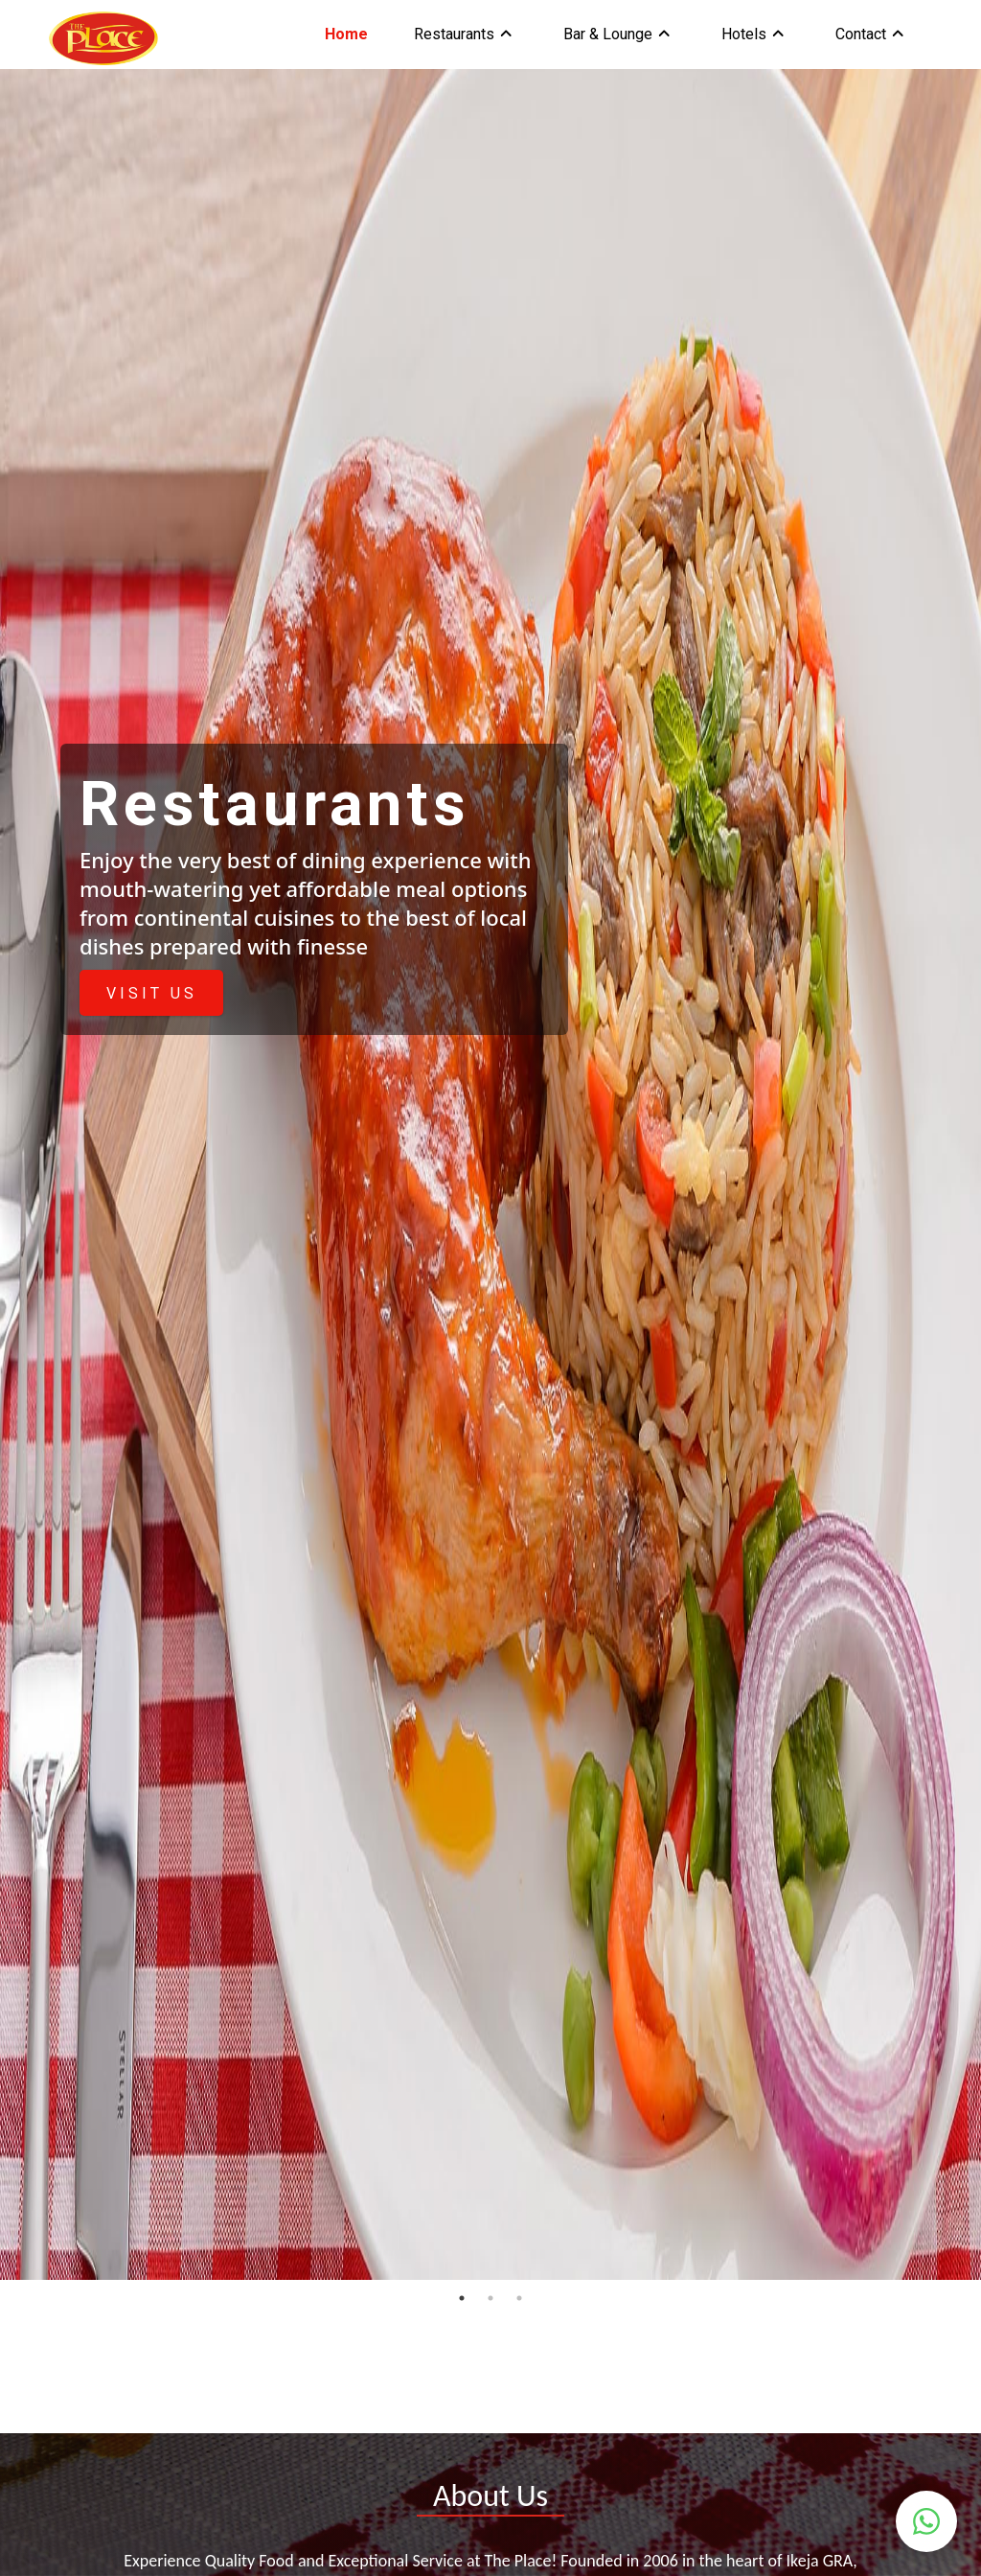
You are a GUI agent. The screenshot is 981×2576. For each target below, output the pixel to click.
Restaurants (454, 34)
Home (346, 34)
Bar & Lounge (607, 34)
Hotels (743, 34)
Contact (860, 34)
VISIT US (151, 993)
